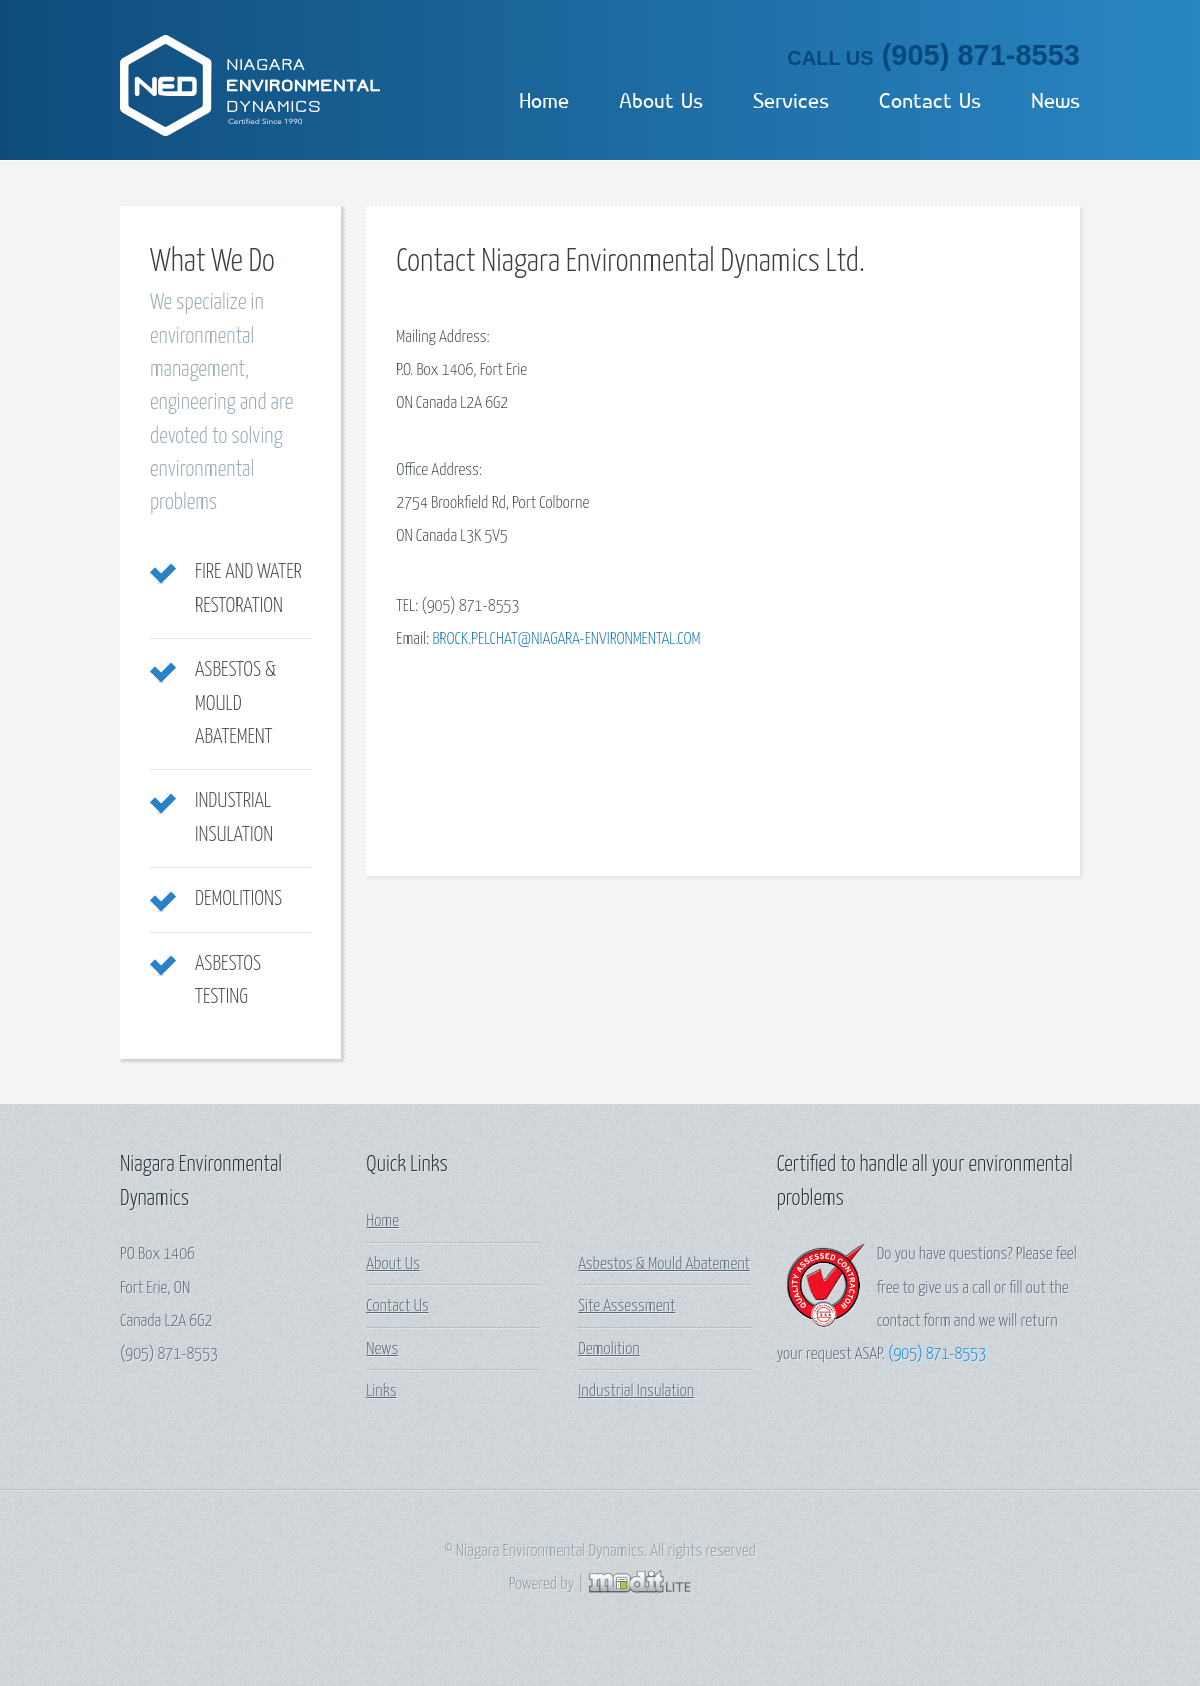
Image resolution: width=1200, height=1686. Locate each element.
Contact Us (930, 101)
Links (381, 1391)
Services (791, 101)
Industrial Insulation (636, 1391)
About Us (661, 101)
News (1055, 101)
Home (544, 101)
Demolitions (238, 899)
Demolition (608, 1349)
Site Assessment (626, 1306)
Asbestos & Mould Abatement (235, 703)
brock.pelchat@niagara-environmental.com (566, 639)
